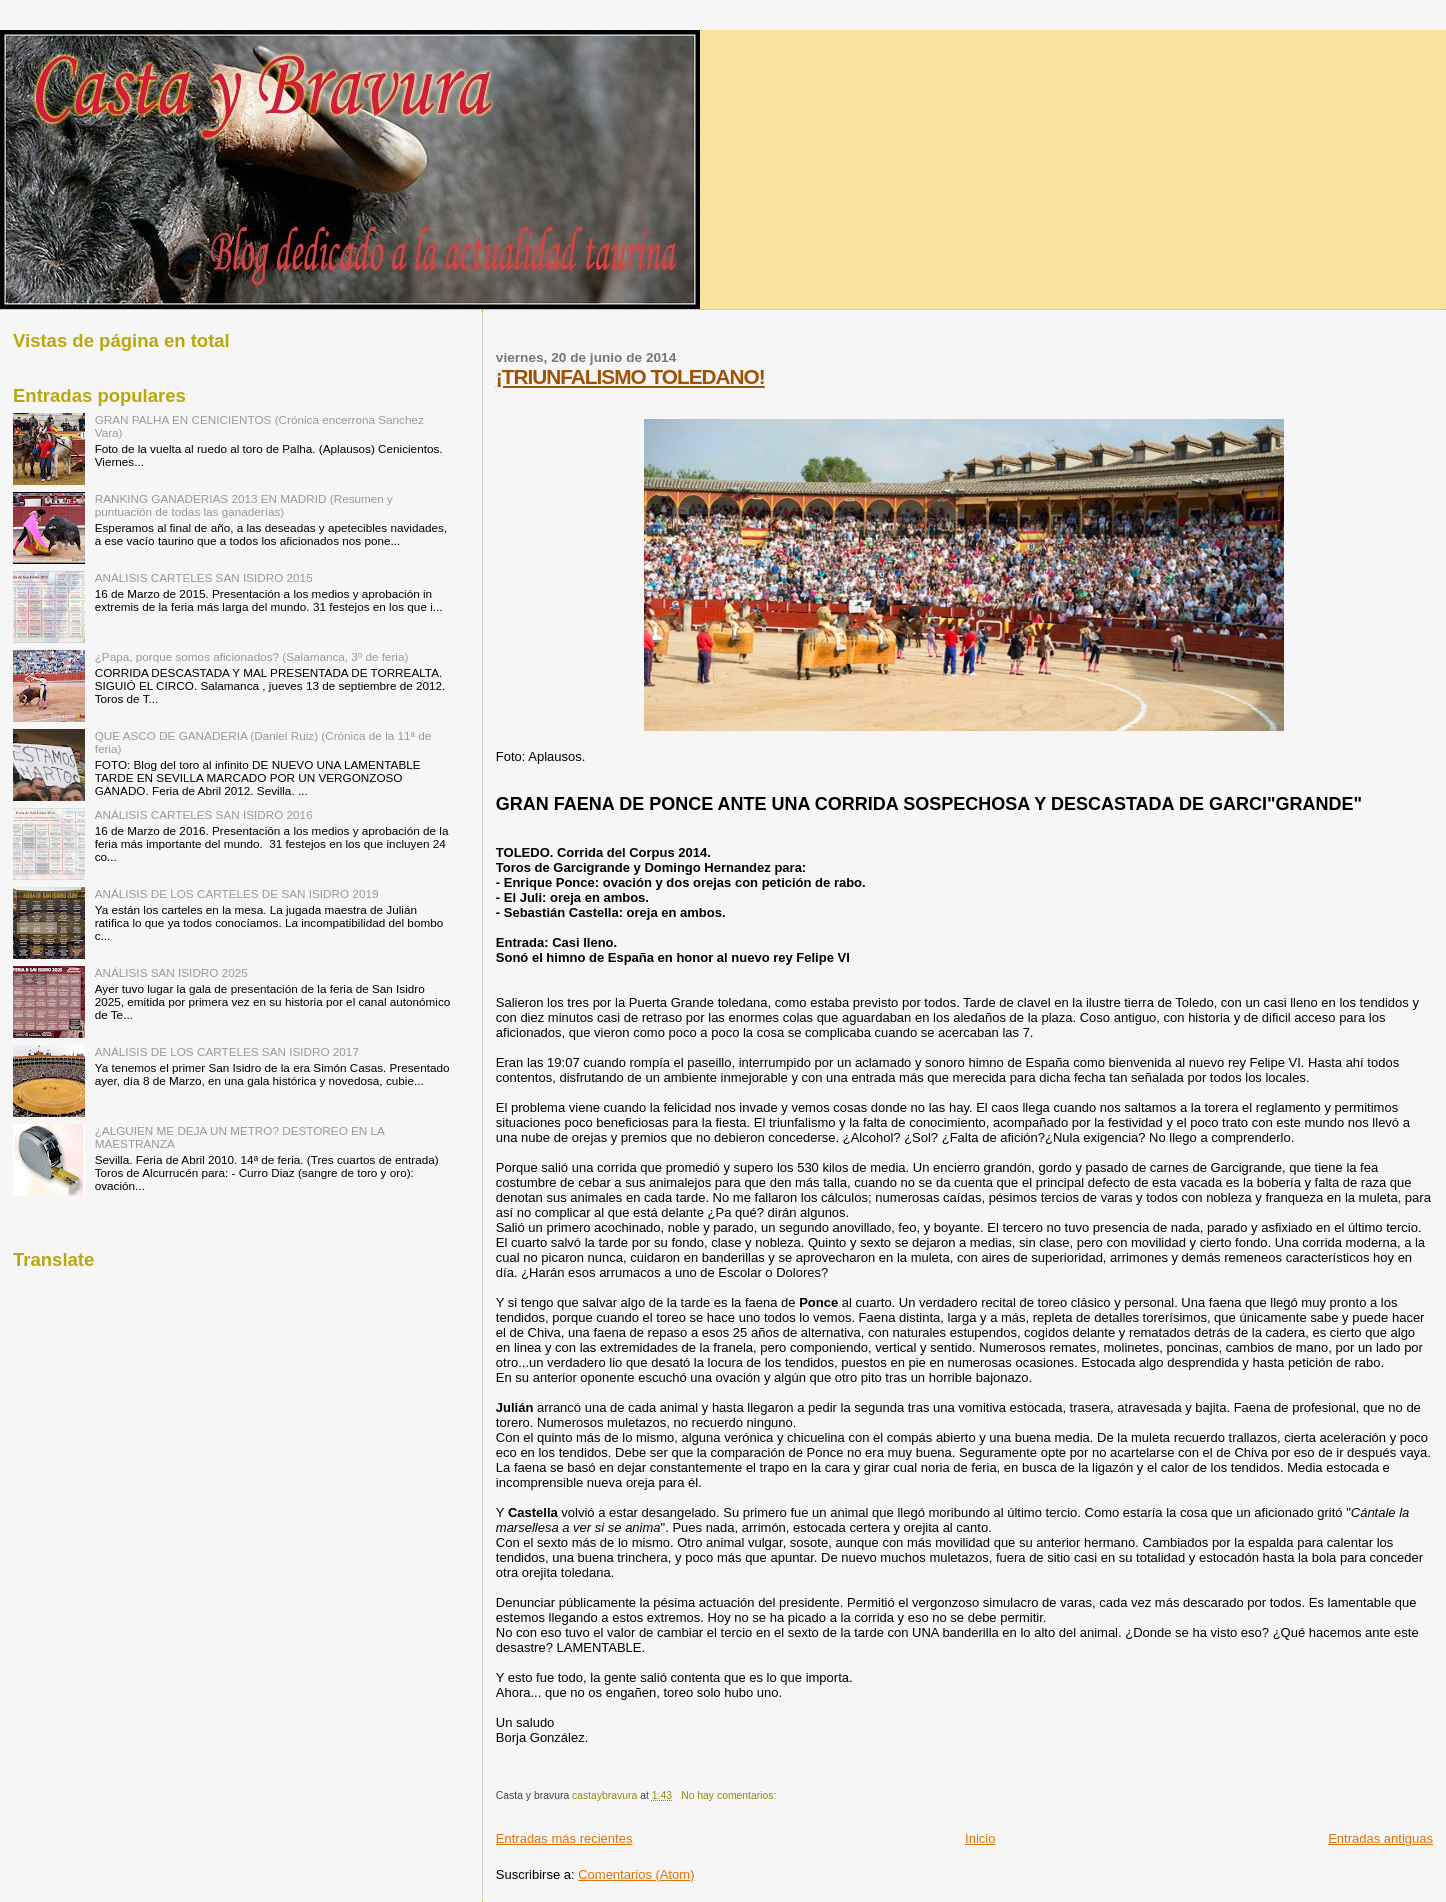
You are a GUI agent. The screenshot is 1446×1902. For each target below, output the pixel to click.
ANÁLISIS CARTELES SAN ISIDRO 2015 (204, 577)
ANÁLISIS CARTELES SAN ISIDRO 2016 (204, 814)
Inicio (980, 1838)
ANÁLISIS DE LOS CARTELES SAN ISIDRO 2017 (227, 1051)
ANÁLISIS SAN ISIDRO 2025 (171, 972)
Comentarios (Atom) (636, 1874)
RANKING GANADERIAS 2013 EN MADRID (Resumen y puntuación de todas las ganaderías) (244, 505)
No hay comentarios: (730, 1795)
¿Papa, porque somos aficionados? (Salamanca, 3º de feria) (252, 656)
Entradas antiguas (1380, 1838)
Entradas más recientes (564, 1838)
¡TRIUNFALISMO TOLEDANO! (630, 376)
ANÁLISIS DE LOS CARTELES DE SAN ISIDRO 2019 (237, 893)
